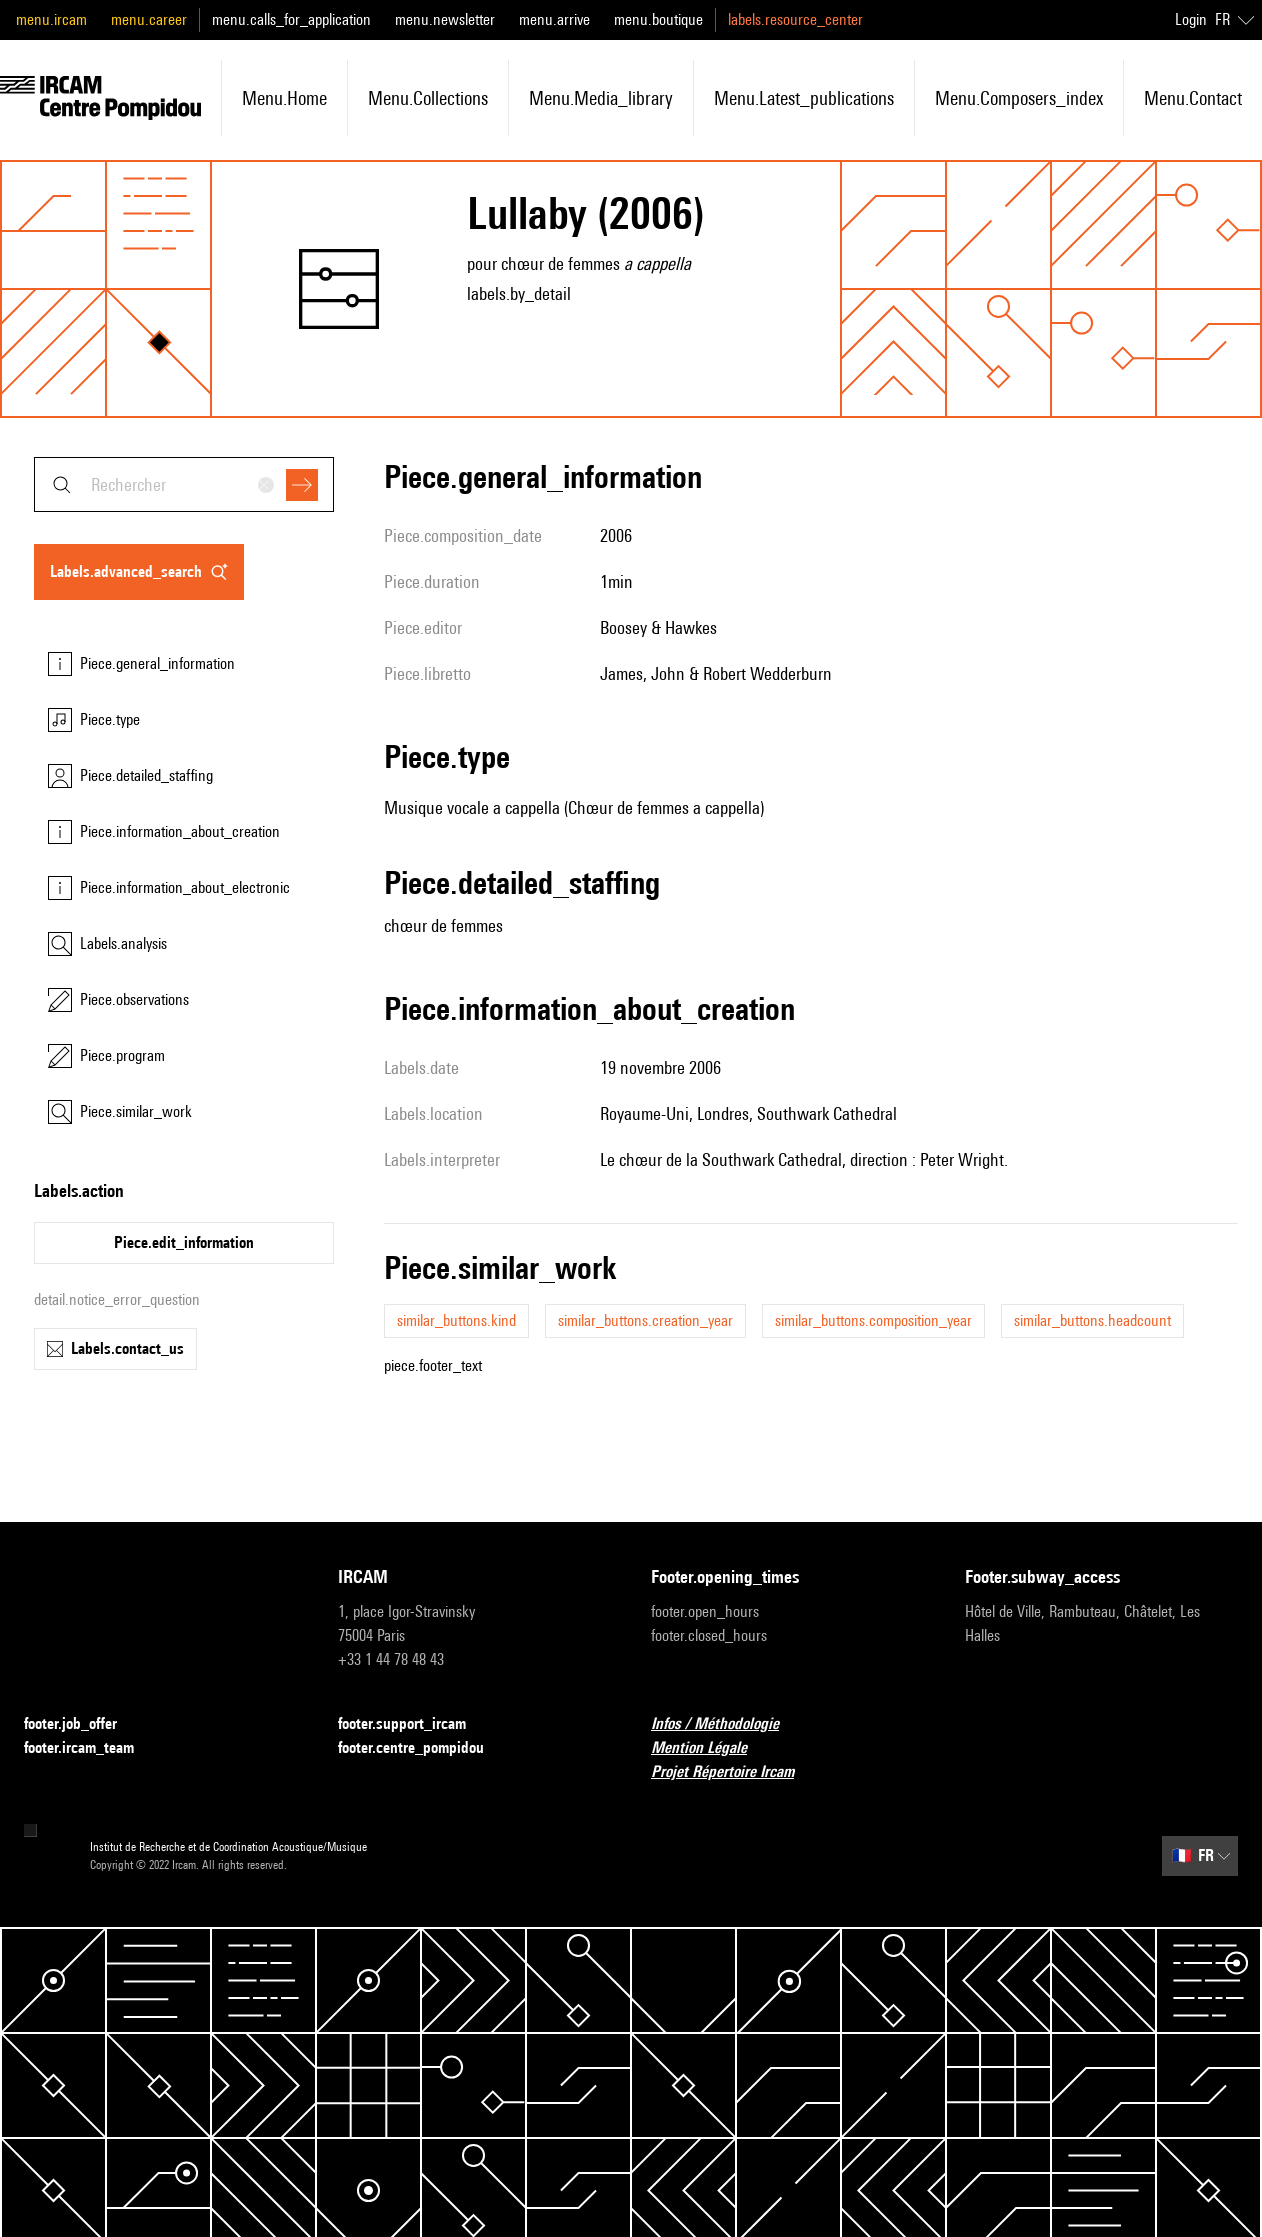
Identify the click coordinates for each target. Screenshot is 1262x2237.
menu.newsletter (445, 19)
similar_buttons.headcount (1092, 1320)
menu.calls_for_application (291, 19)
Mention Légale (711, 1748)
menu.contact (1193, 98)
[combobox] (184, 484)
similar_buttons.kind (456, 1320)
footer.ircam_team (91, 1748)
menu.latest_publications (804, 98)
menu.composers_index (1019, 98)
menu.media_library (601, 98)
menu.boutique (658, 19)
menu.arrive (554, 19)
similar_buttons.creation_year (645, 1320)
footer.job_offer (82, 1724)
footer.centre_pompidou (423, 1748)
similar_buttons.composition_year (873, 1320)
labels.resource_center (795, 19)
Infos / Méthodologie (727, 1724)
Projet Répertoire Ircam (734, 1772)
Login (1191, 19)
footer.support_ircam (414, 1724)
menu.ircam (51, 19)
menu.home (284, 98)
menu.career (149, 19)
